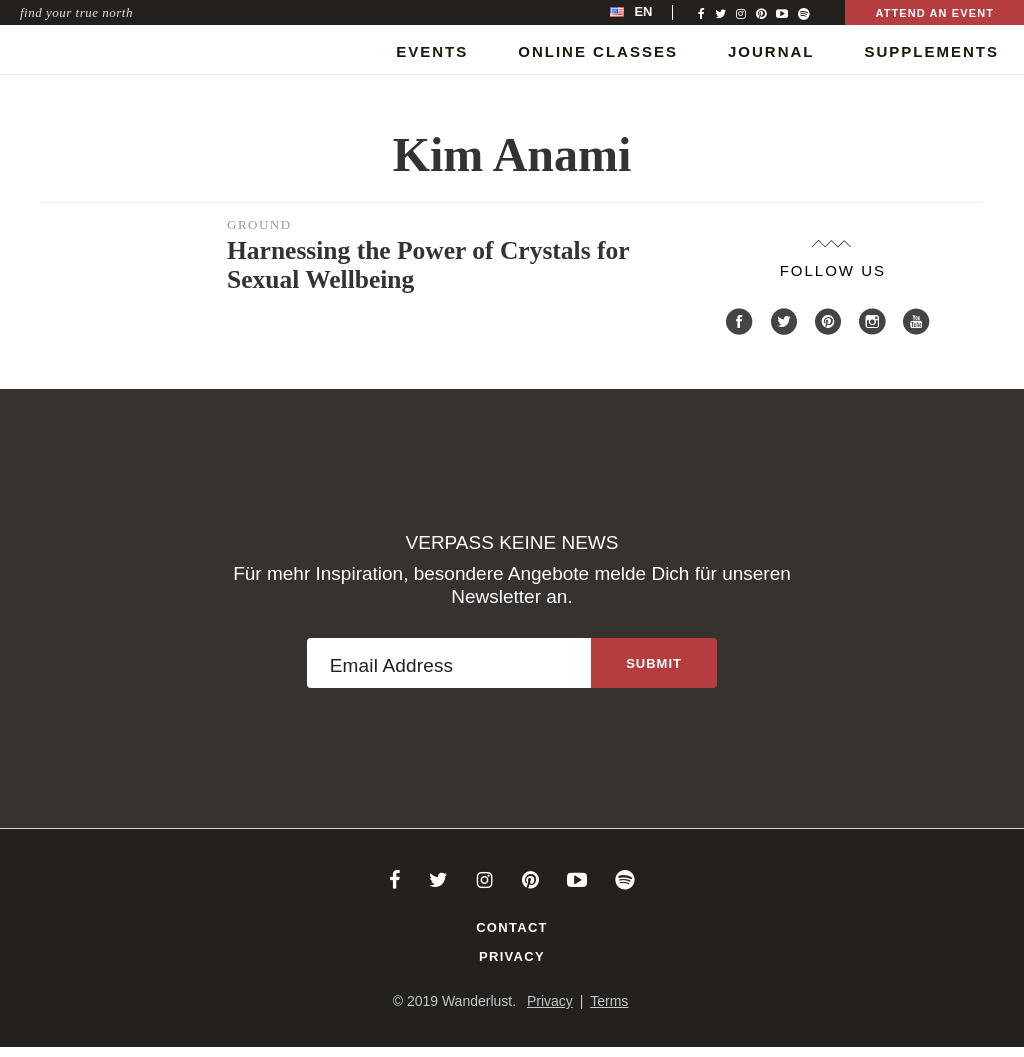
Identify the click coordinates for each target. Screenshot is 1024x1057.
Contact (512, 927)
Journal (771, 51)
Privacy (512, 956)
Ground (259, 224)
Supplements (931, 51)
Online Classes (598, 51)
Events (432, 51)
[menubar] (652, 12)
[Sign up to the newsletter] (654, 663)
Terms (609, 1001)
